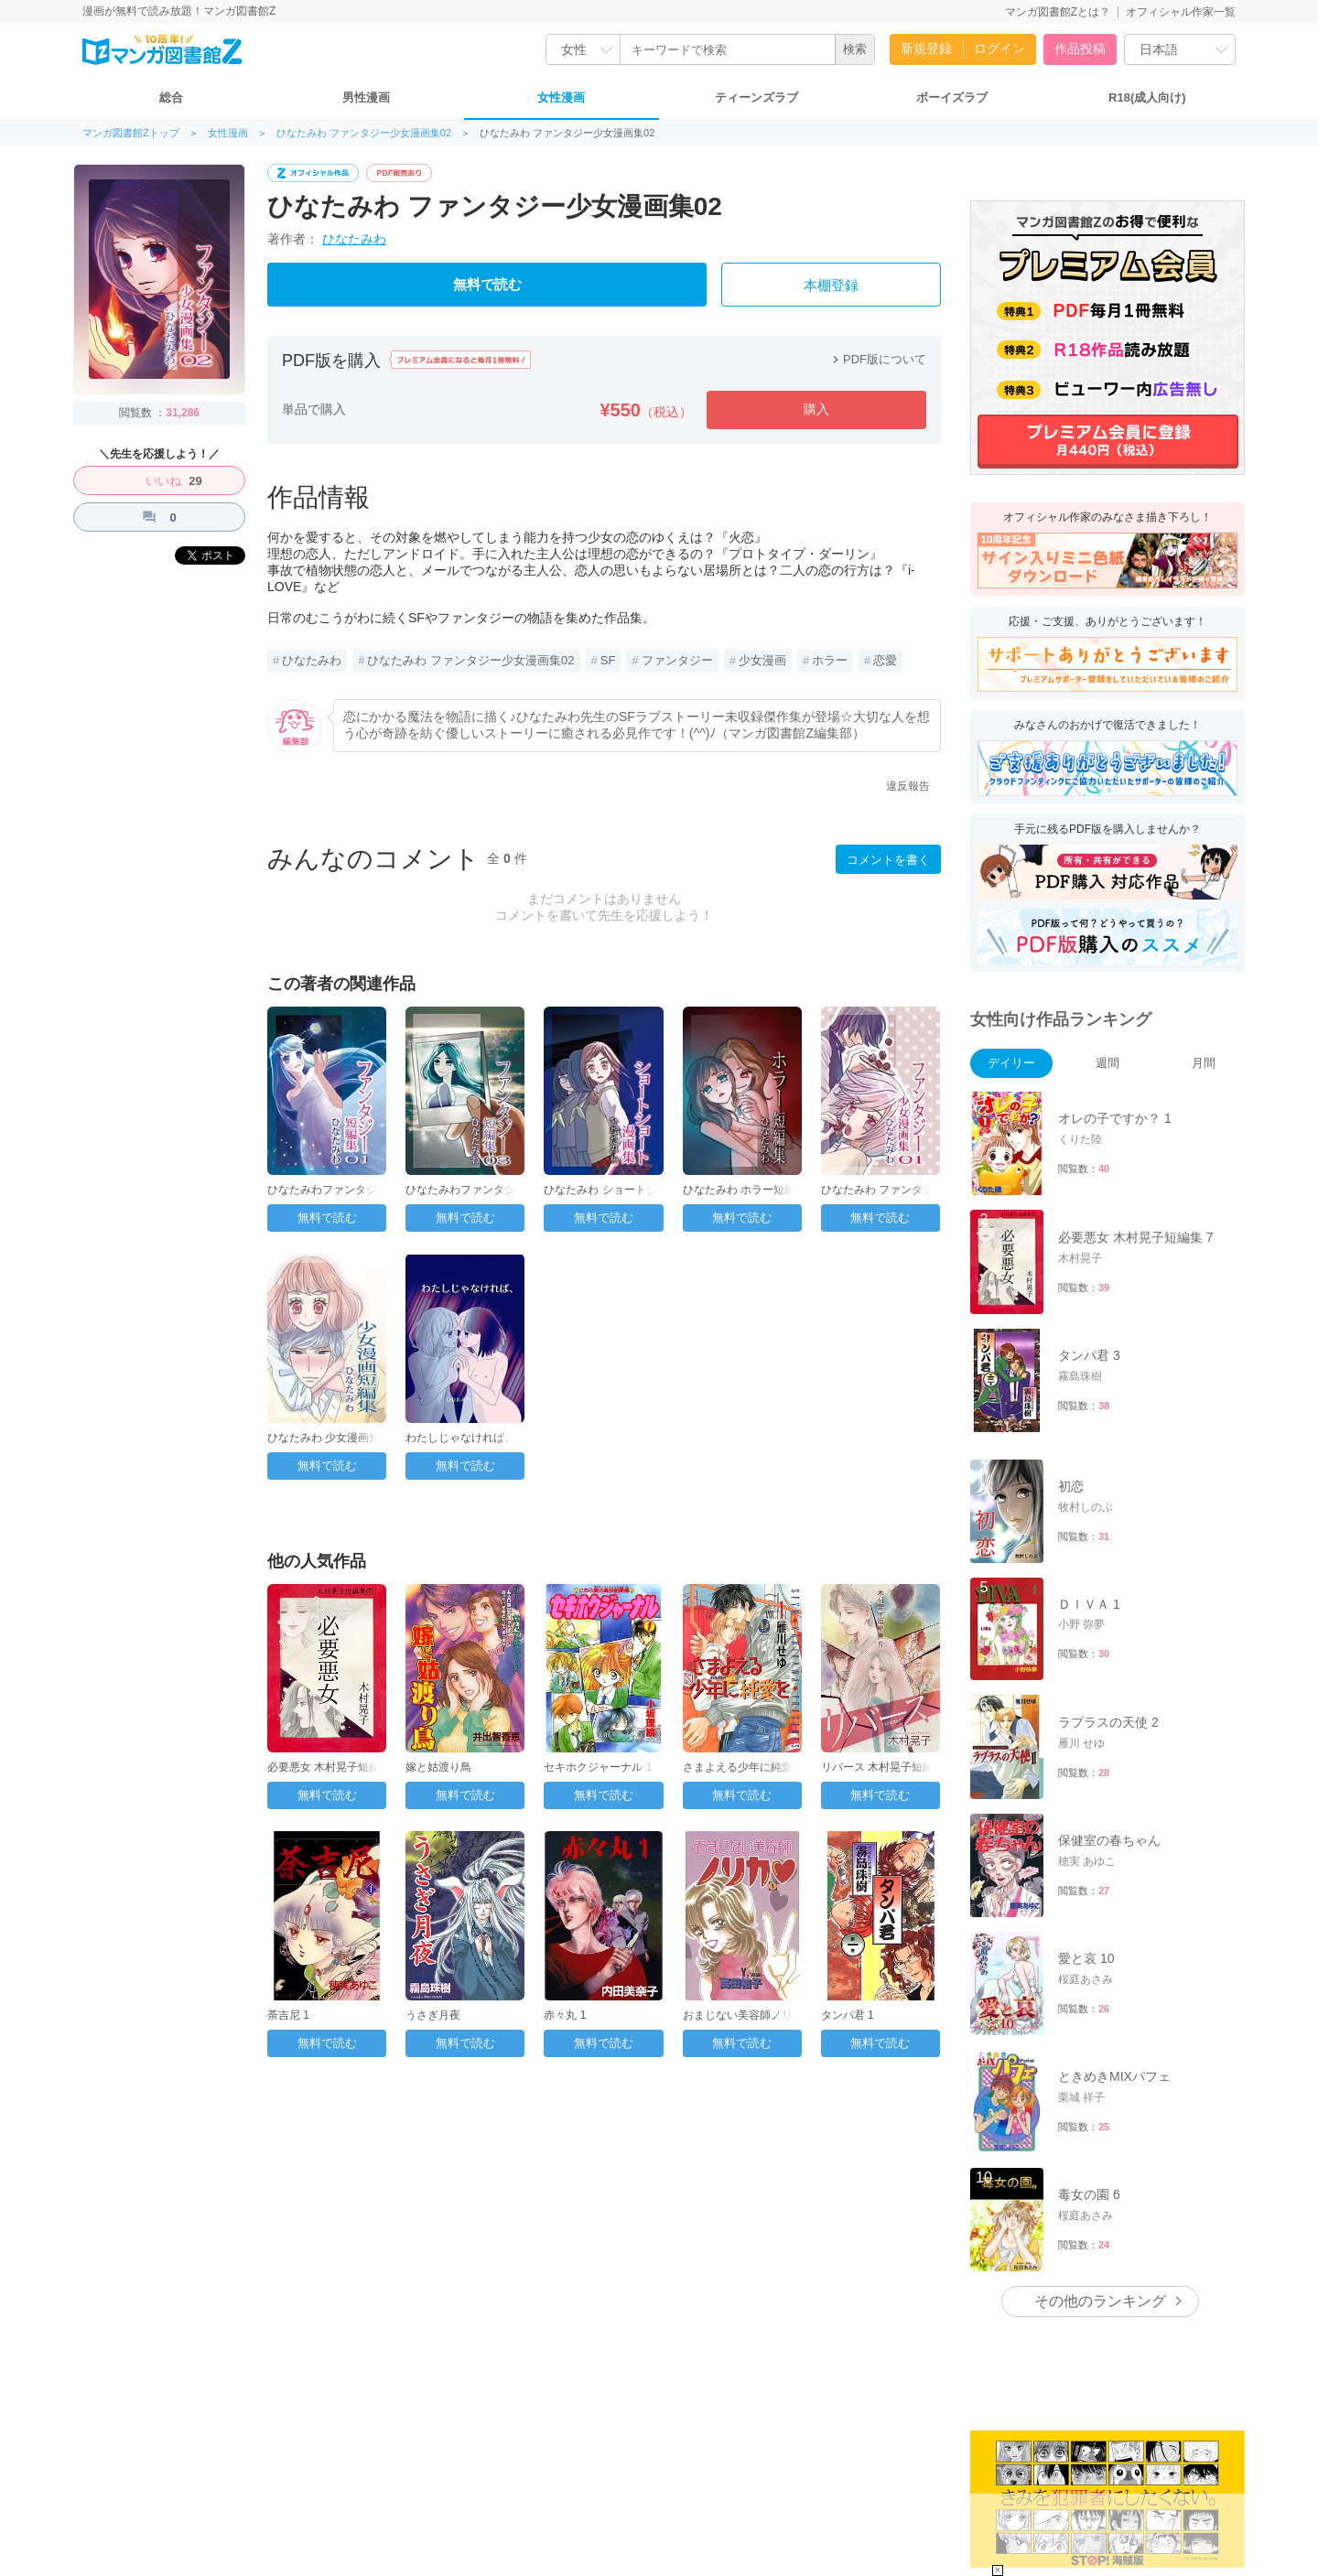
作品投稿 (1080, 48)
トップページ (242, 2458)
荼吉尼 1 (288, 2015)
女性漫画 (561, 97)
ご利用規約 (375, 2458)
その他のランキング (1100, 2068)
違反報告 (908, 786)
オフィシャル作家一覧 (1181, 11)
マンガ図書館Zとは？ (1057, 11)
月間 (1203, 1063)
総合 (171, 97)
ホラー (830, 660)
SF (608, 660)
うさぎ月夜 (432, 2015)
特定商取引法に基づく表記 (597, 2458)
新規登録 (926, 48)
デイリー (1011, 1063)
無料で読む (487, 284)
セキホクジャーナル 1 (598, 1767)
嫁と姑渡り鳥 (438, 1767)
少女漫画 (762, 660)
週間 (1107, 1063)
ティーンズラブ (756, 97)
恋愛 (885, 660)
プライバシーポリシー (468, 2458)
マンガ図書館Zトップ (130, 133)
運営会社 (311, 2458)
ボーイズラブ (952, 97)
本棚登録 (831, 285)
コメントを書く (888, 860)
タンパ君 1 (847, 2015)
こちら (1092, 2484)
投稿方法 (95, 2458)
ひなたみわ (354, 239)
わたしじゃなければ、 (460, 1437)
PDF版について (877, 359)
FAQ (47, 2457)
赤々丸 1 (565, 2015)
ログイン (999, 48)
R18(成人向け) (1147, 97)
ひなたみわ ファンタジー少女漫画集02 (363, 133)
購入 (816, 409)
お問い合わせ (164, 2458)
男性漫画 (366, 97)
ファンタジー (677, 660)
